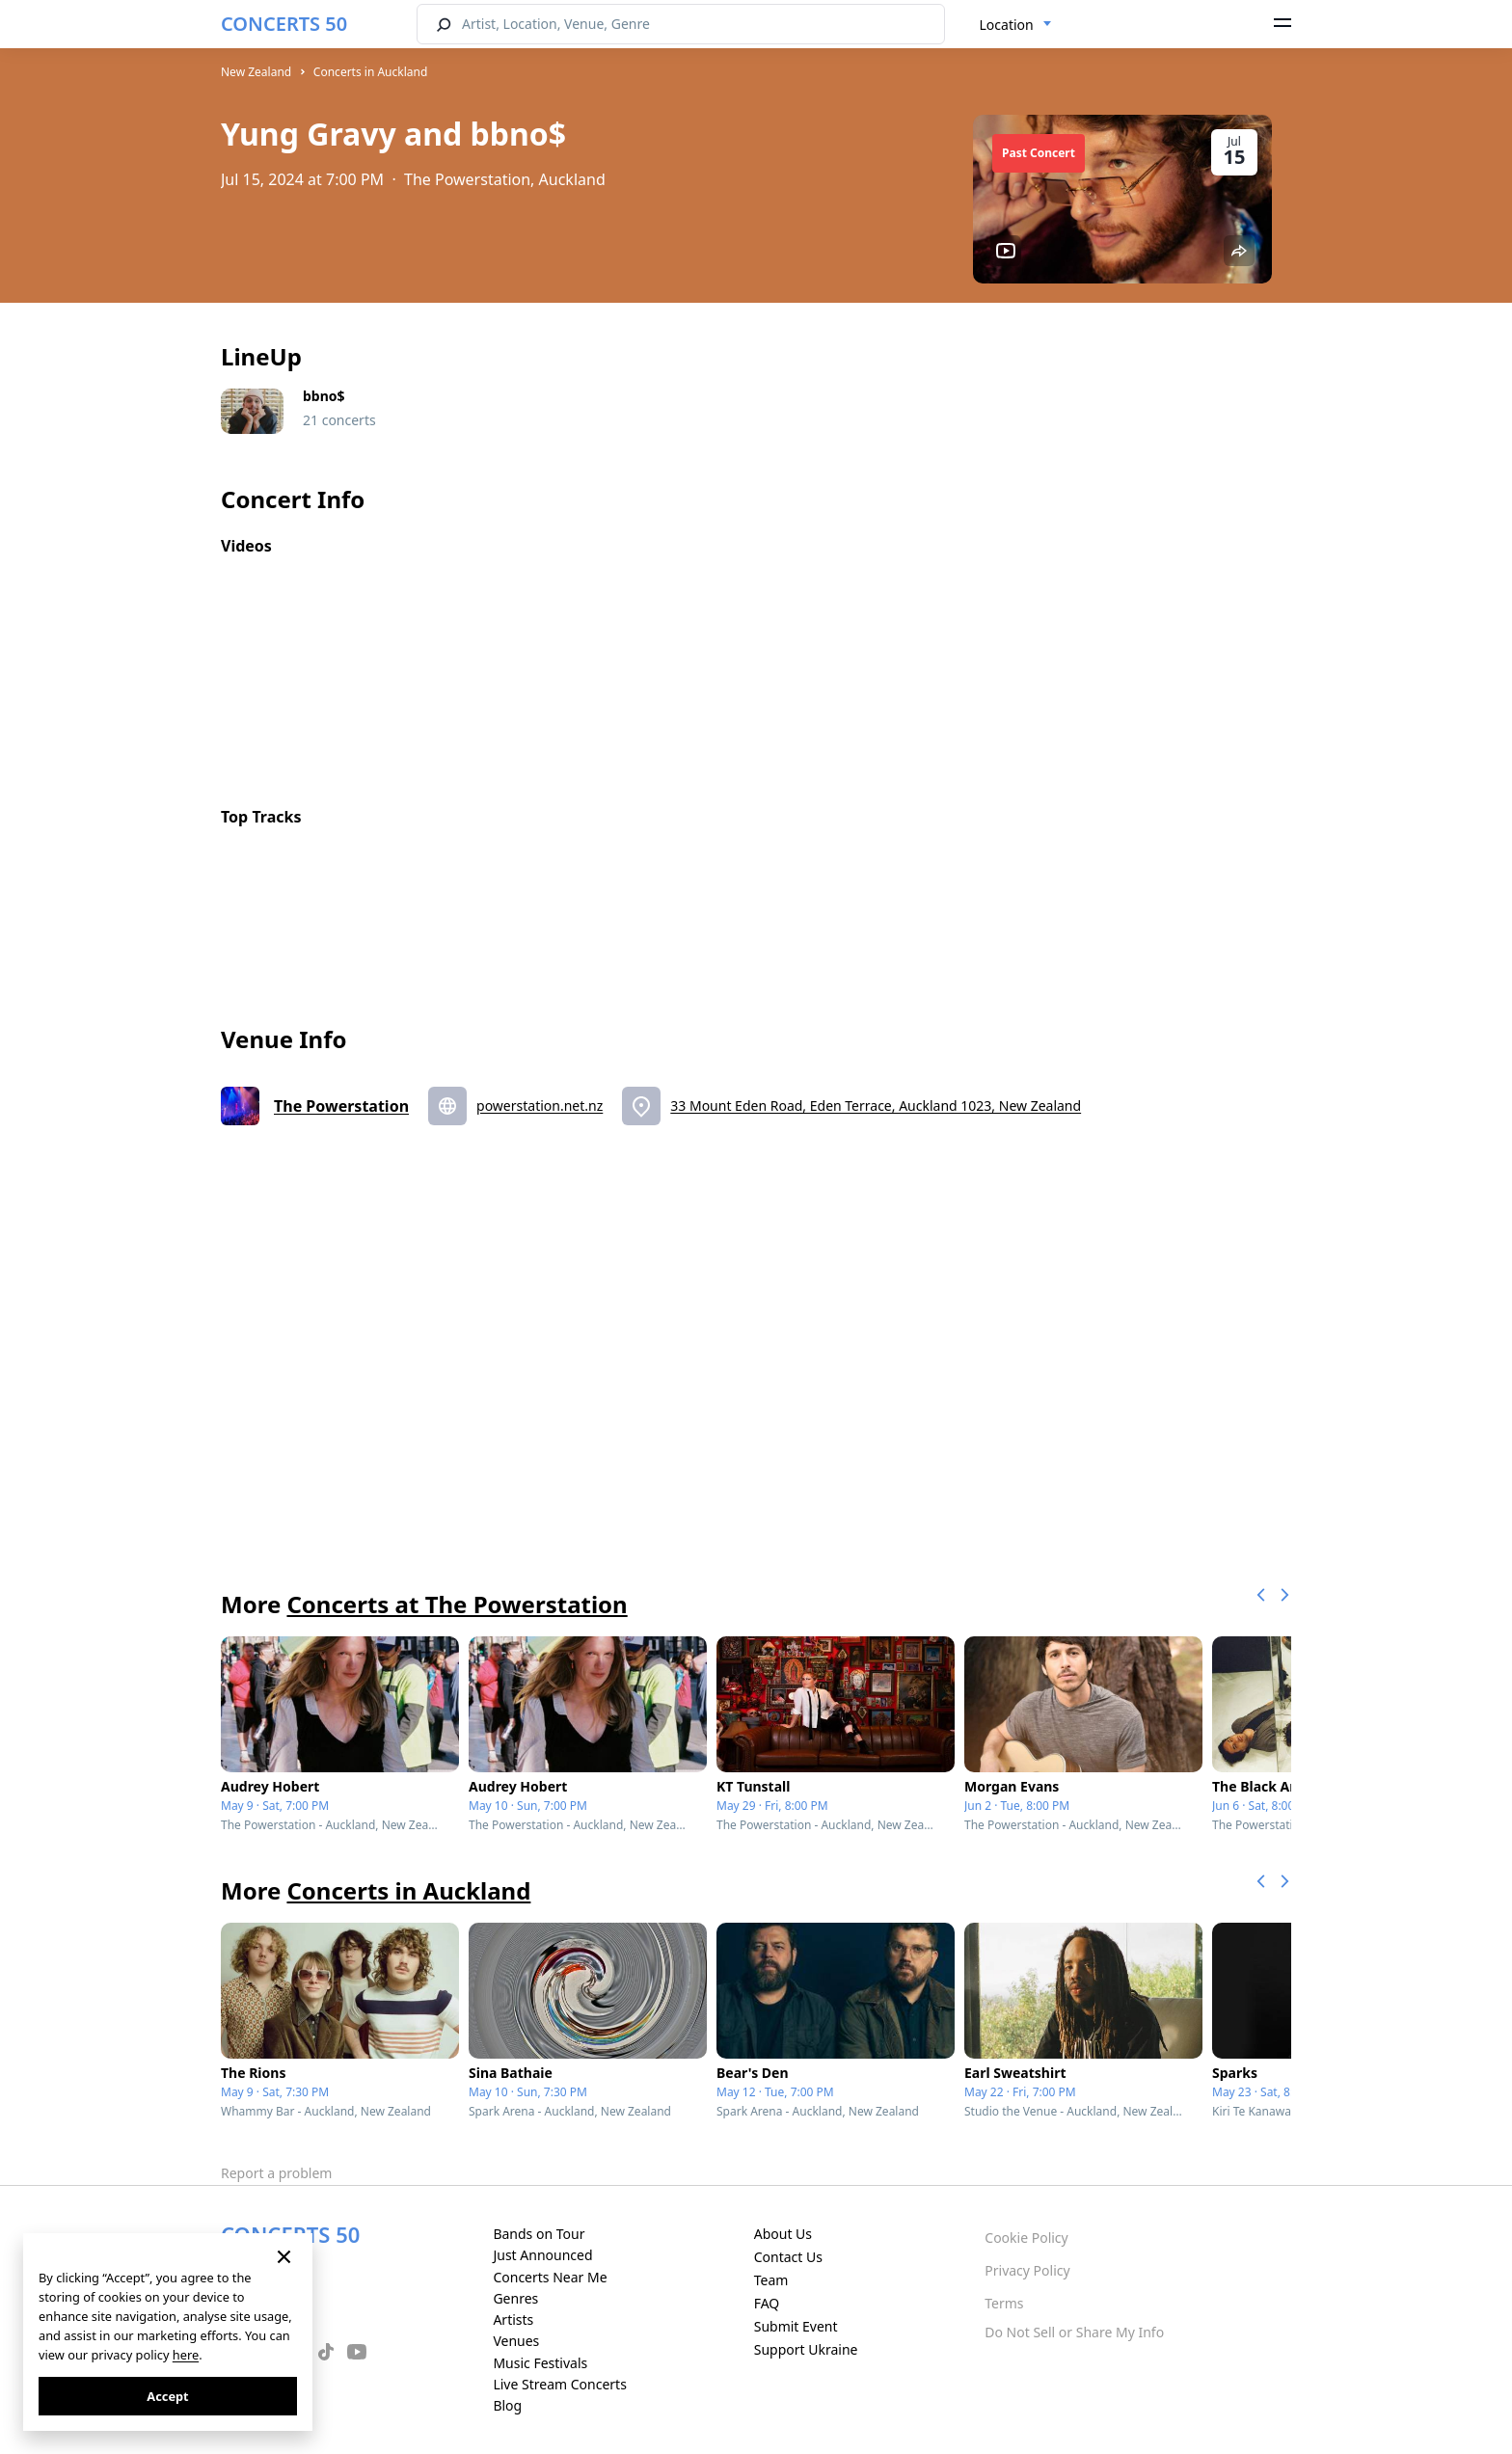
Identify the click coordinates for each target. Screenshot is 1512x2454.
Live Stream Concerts (559, 2384)
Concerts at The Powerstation (456, 1604)
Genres (515, 2298)
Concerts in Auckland (370, 72)
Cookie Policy (1026, 2237)
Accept (167, 2396)
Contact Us (788, 2257)
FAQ (767, 2303)
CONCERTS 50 (284, 24)
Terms (1004, 2303)
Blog (507, 2405)
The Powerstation (341, 1106)
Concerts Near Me (550, 2277)
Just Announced (542, 2255)
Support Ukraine (806, 2349)
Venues (516, 2341)
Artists (513, 2319)
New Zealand (256, 72)
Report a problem (276, 2173)
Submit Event (796, 2326)
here (186, 2354)
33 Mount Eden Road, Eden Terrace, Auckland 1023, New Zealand (875, 1105)
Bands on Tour (538, 2234)
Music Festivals (540, 2363)
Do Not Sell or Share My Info (1074, 2332)
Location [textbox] (1007, 24)
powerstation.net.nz (539, 1105)
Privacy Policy (1027, 2270)
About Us (783, 2234)
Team (771, 2280)
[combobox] (1015, 25)
